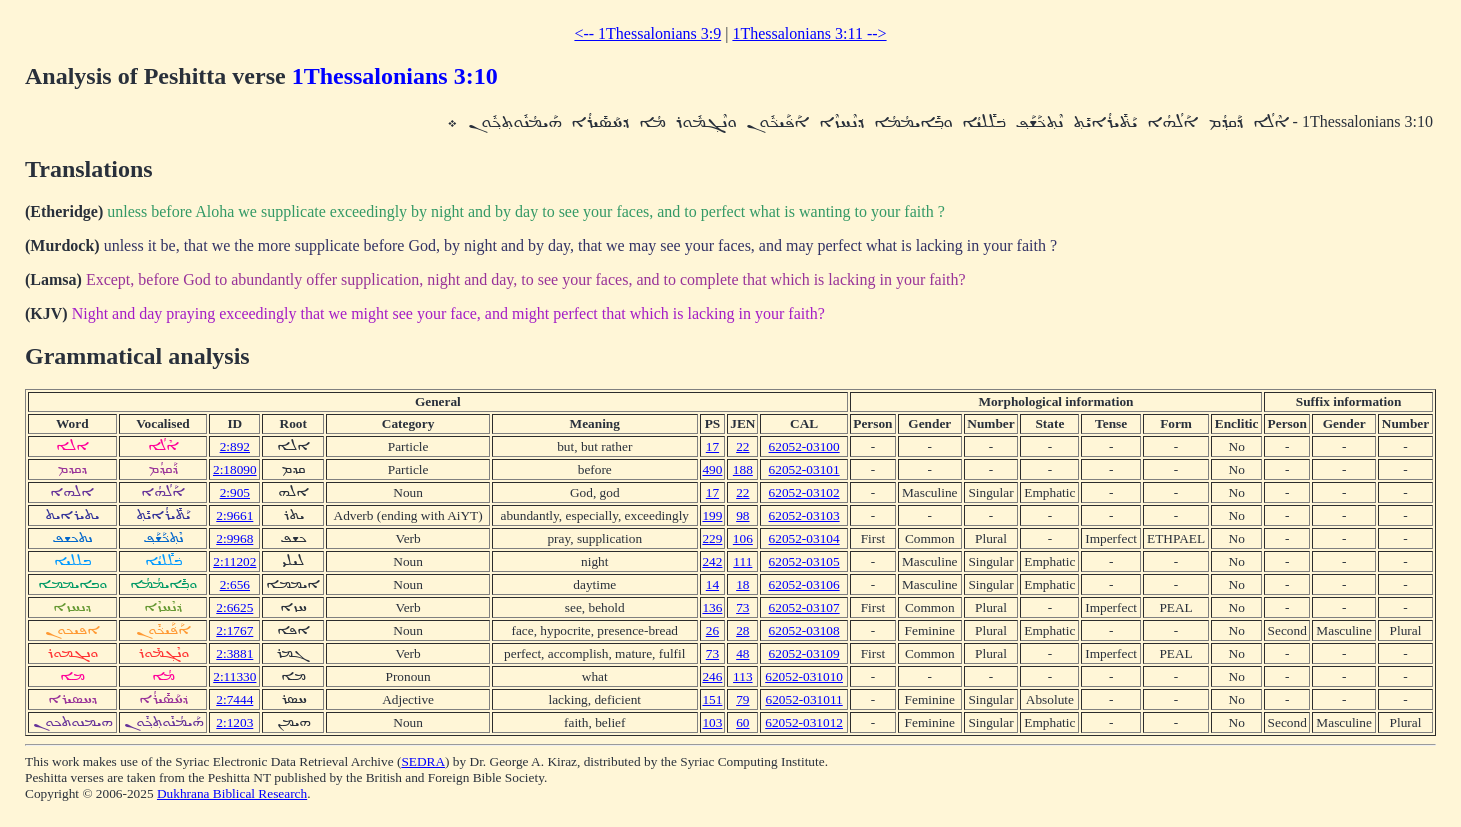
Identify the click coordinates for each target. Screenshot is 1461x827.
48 (742, 653)
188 (743, 469)
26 (712, 630)
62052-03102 (804, 492)
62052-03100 (804, 446)
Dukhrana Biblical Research (232, 793)
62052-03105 (804, 561)
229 (712, 538)
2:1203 (234, 722)
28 (742, 630)
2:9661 (234, 515)
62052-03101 (804, 469)
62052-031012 (804, 722)
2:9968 (234, 538)
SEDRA (423, 761)
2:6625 (234, 607)
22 (742, 446)
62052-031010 (804, 676)
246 (712, 676)
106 (743, 538)
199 (712, 515)
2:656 (235, 584)
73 (742, 607)
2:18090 (235, 469)
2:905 (235, 492)
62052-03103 (804, 515)
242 (712, 561)
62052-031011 (803, 699)
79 (742, 699)
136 (712, 607)
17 (712, 446)
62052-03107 (804, 607)
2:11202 (234, 561)
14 (712, 584)
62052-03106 (804, 584)
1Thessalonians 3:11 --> (809, 33)
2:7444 (234, 699)
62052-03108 (804, 630)
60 (742, 722)
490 (712, 469)
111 (742, 561)
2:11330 (234, 676)
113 (743, 676)
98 (742, 515)
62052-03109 (804, 653)
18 (742, 584)
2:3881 (234, 653)
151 (712, 699)
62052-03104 (804, 538)
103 (712, 722)
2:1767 (234, 630)
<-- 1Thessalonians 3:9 (647, 33)
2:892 (235, 446)
